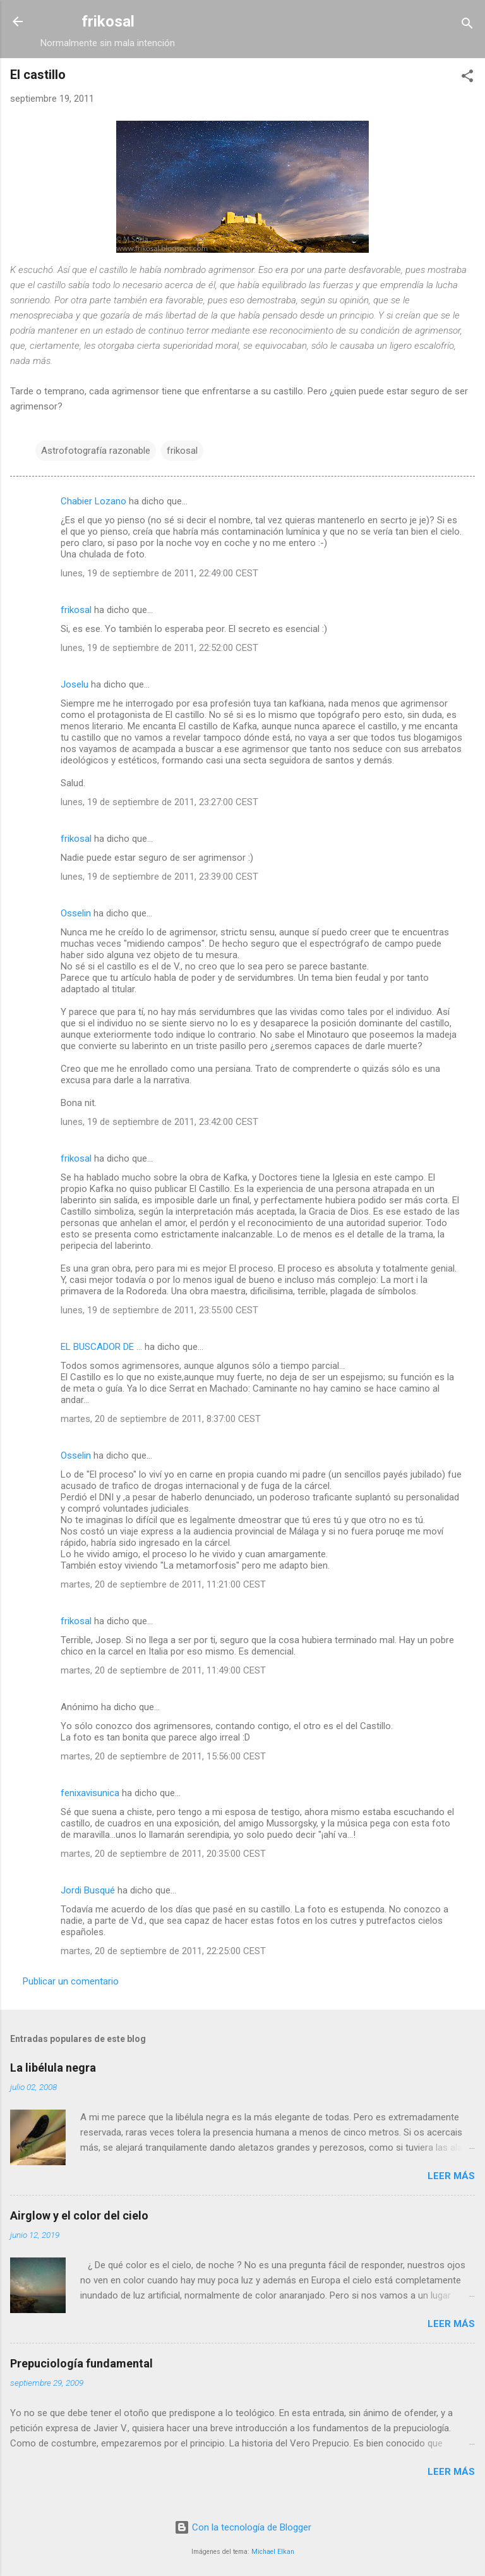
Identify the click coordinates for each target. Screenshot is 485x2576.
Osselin (76, 913)
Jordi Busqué (88, 1890)
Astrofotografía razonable (95, 450)
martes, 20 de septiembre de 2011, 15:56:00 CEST (163, 1756)
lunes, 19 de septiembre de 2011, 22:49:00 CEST (159, 573)
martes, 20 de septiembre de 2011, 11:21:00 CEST (163, 1584)
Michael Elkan (272, 2552)
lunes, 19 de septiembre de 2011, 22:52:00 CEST (159, 647)
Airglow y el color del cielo (79, 2215)
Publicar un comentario (71, 1981)
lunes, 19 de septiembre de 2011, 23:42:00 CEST (159, 1121)
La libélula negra (53, 2067)
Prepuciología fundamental (81, 2363)
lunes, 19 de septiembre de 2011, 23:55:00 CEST (159, 1310)
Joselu (74, 684)
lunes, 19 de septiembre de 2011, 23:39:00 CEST (159, 876)
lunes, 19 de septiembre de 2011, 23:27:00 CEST (159, 802)
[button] (467, 78)
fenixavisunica (90, 1793)
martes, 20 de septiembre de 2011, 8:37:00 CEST (161, 1419)
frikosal (108, 21)
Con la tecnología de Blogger (242, 2527)
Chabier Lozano (93, 501)
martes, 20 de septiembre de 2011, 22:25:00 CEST (163, 1951)
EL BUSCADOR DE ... (101, 1346)
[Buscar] (467, 25)
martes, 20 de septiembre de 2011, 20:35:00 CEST (163, 1853)
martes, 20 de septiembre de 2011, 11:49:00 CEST (163, 1670)
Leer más (451, 2176)
